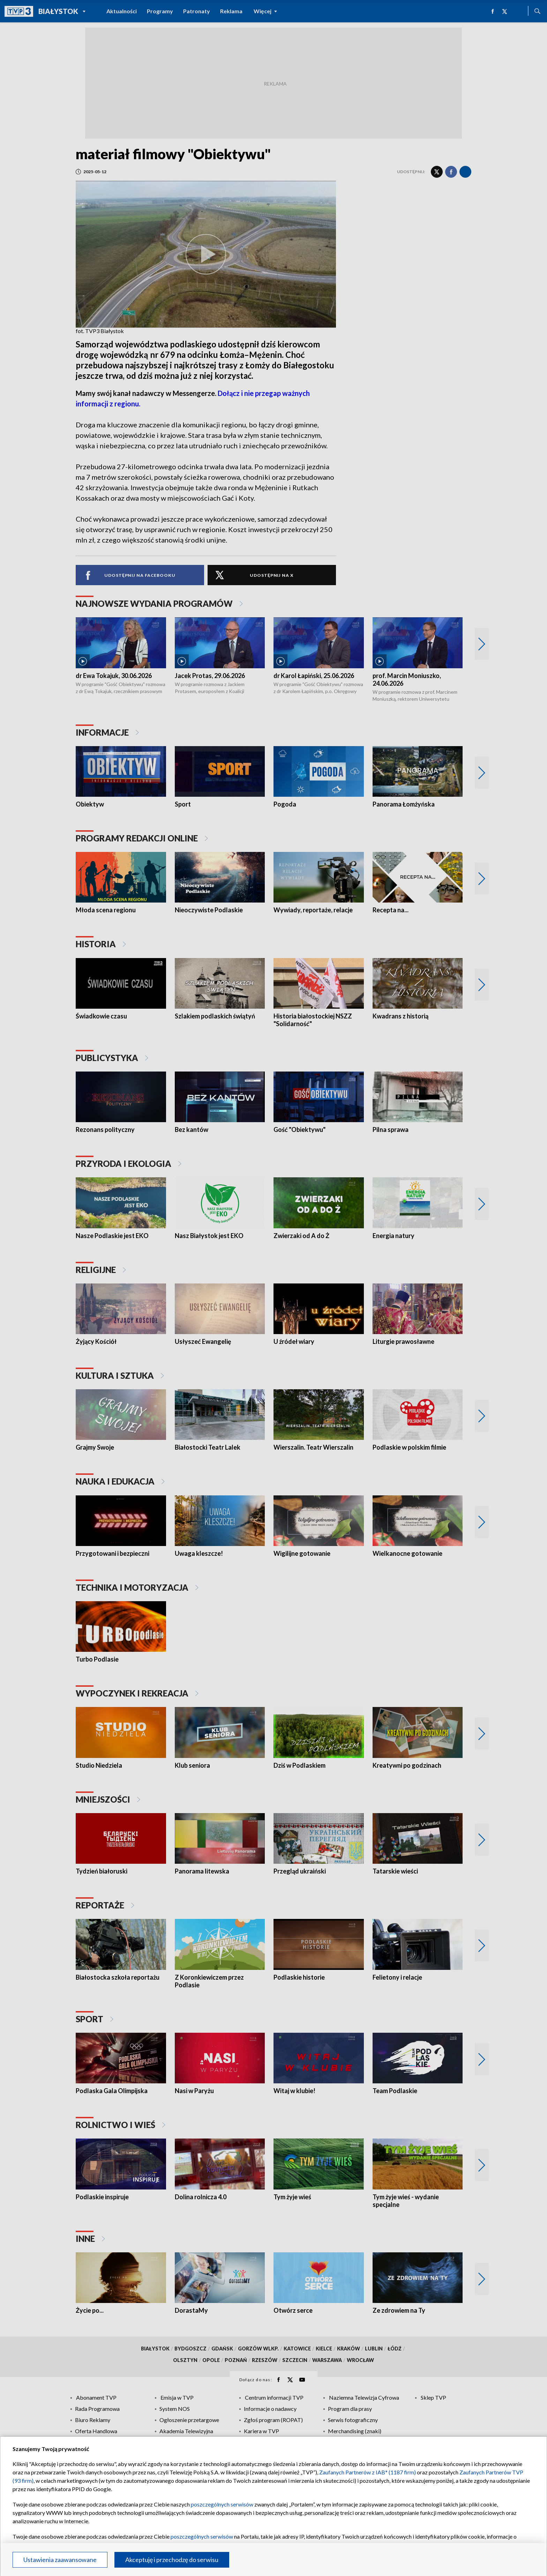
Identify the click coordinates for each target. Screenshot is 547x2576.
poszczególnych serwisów (222, 2504)
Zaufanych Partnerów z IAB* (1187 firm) (367, 2472)
